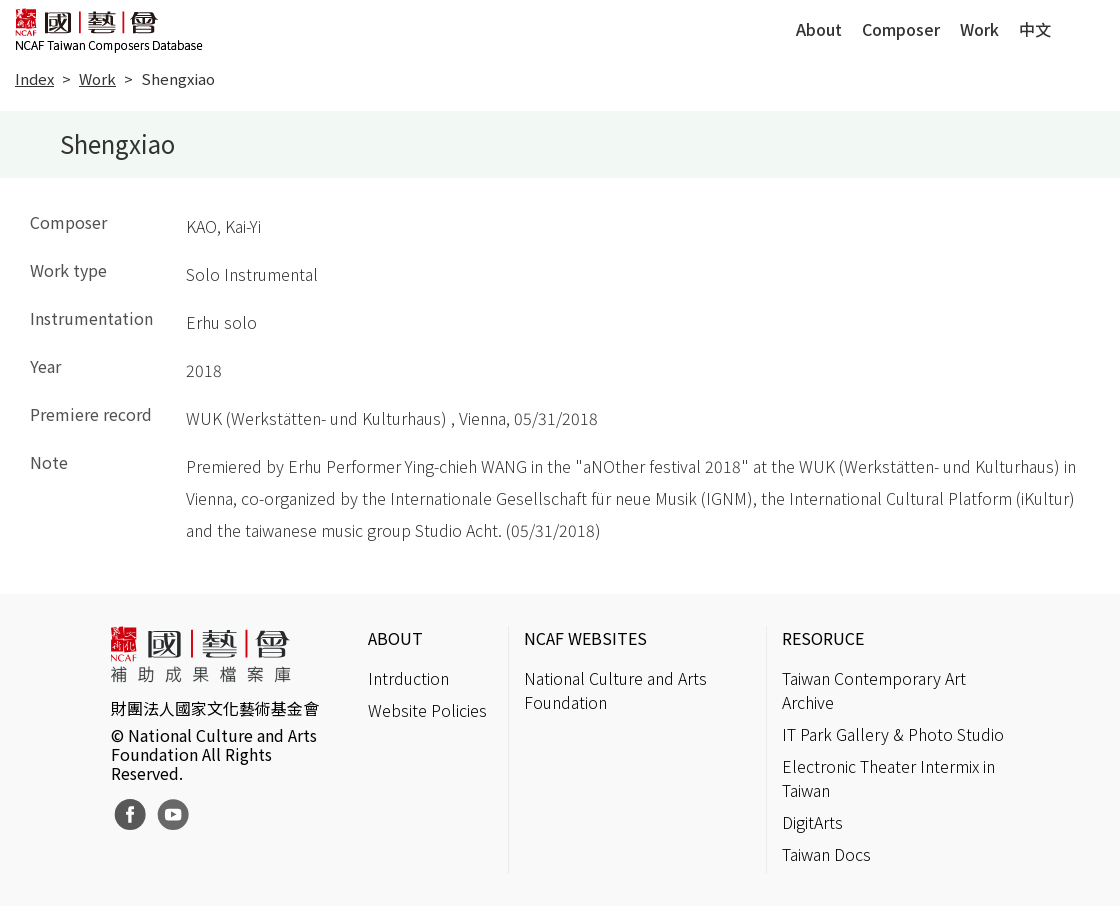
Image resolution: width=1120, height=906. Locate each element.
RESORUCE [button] (823, 638)
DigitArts (812, 822)
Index (34, 78)
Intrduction (408, 678)
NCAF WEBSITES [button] (585, 638)
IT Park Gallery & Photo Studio (893, 734)
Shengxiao (178, 78)
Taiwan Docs (826, 854)
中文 (1035, 29)
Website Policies (427, 710)
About (819, 29)
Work (979, 29)
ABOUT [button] (395, 638)
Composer (901, 29)
